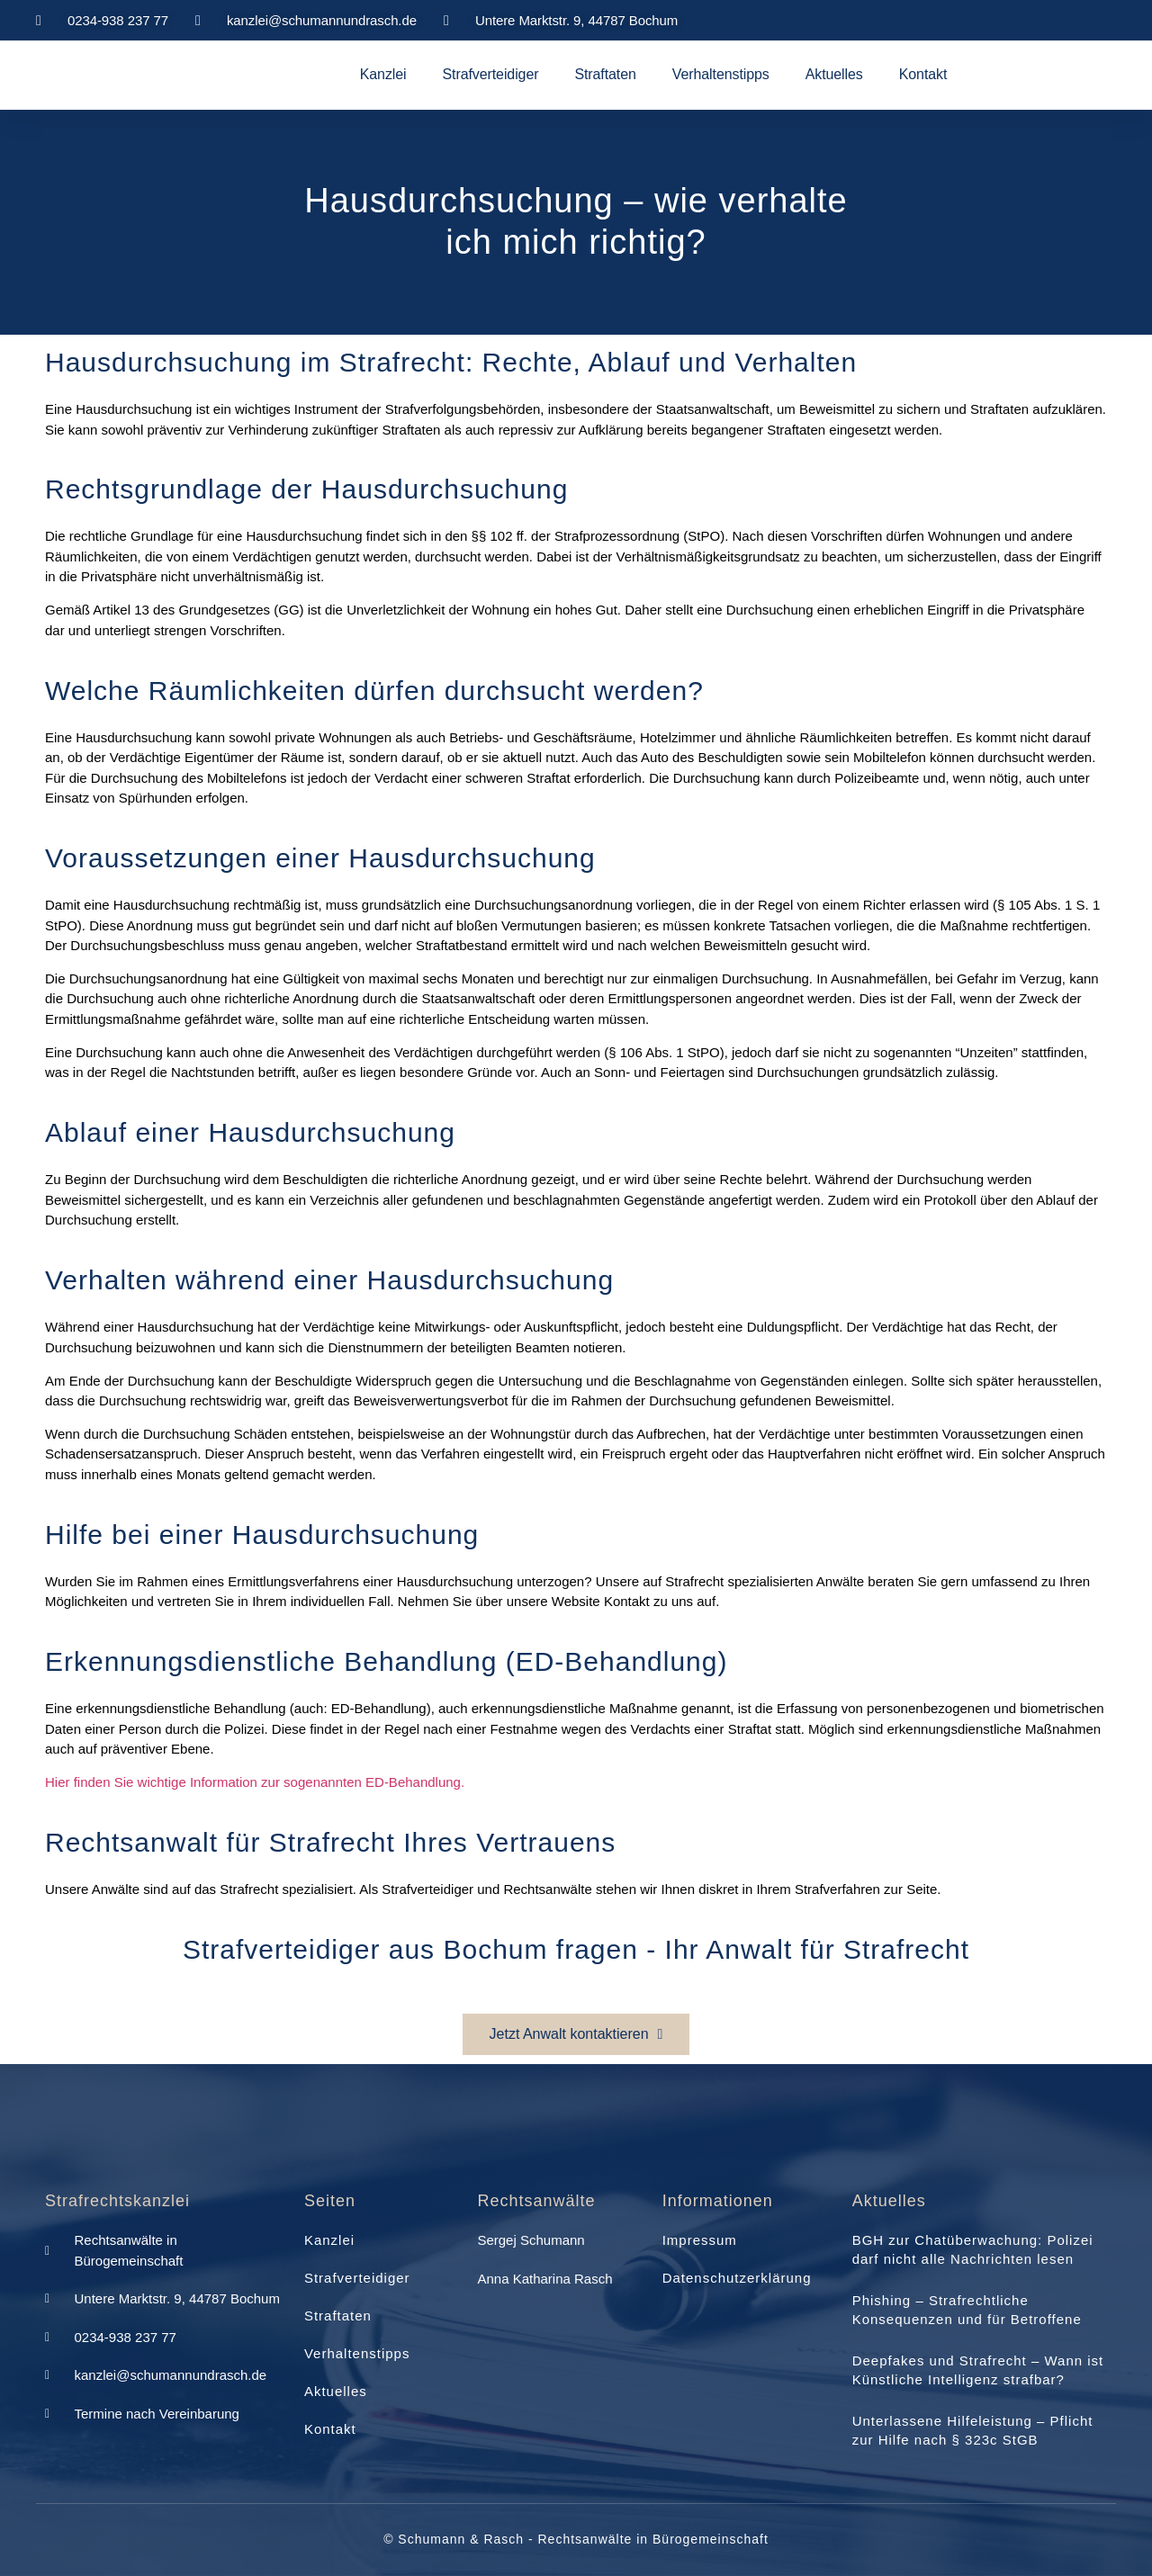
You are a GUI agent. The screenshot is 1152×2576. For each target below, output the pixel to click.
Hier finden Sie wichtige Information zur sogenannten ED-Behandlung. (256, 1782)
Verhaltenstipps (721, 74)
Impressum (699, 2240)
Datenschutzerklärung (737, 2277)
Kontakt (923, 74)
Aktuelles (834, 74)
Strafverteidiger (491, 74)
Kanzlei (383, 74)
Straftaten (604, 74)
